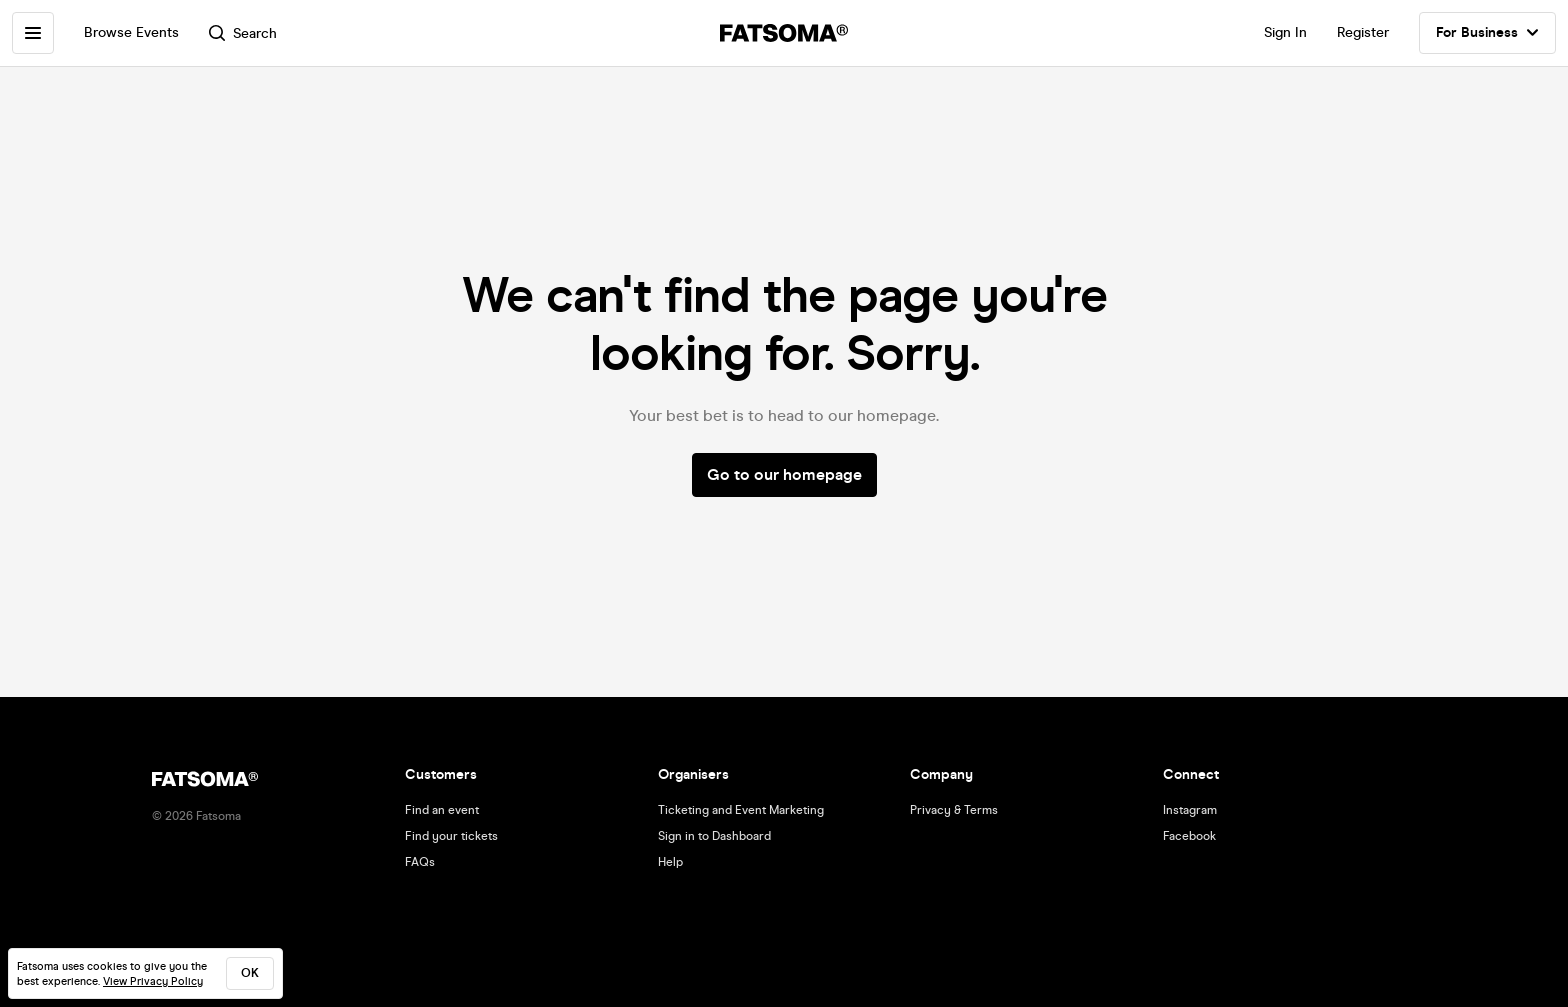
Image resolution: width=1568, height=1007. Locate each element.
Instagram (1190, 810)
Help (670, 862)
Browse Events (131, 32)
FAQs (420, 862)
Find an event (442, 810)
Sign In (1285, 32)
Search (243, 33)
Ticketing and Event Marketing (741, 810)
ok (250, 973)
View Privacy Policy (153, 981)
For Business (1487, 33)
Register (1363, 32)
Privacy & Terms (954, 810)
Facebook (1189, 836)
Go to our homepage (784, 474)
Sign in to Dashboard (714, 836)
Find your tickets (451, 836)
